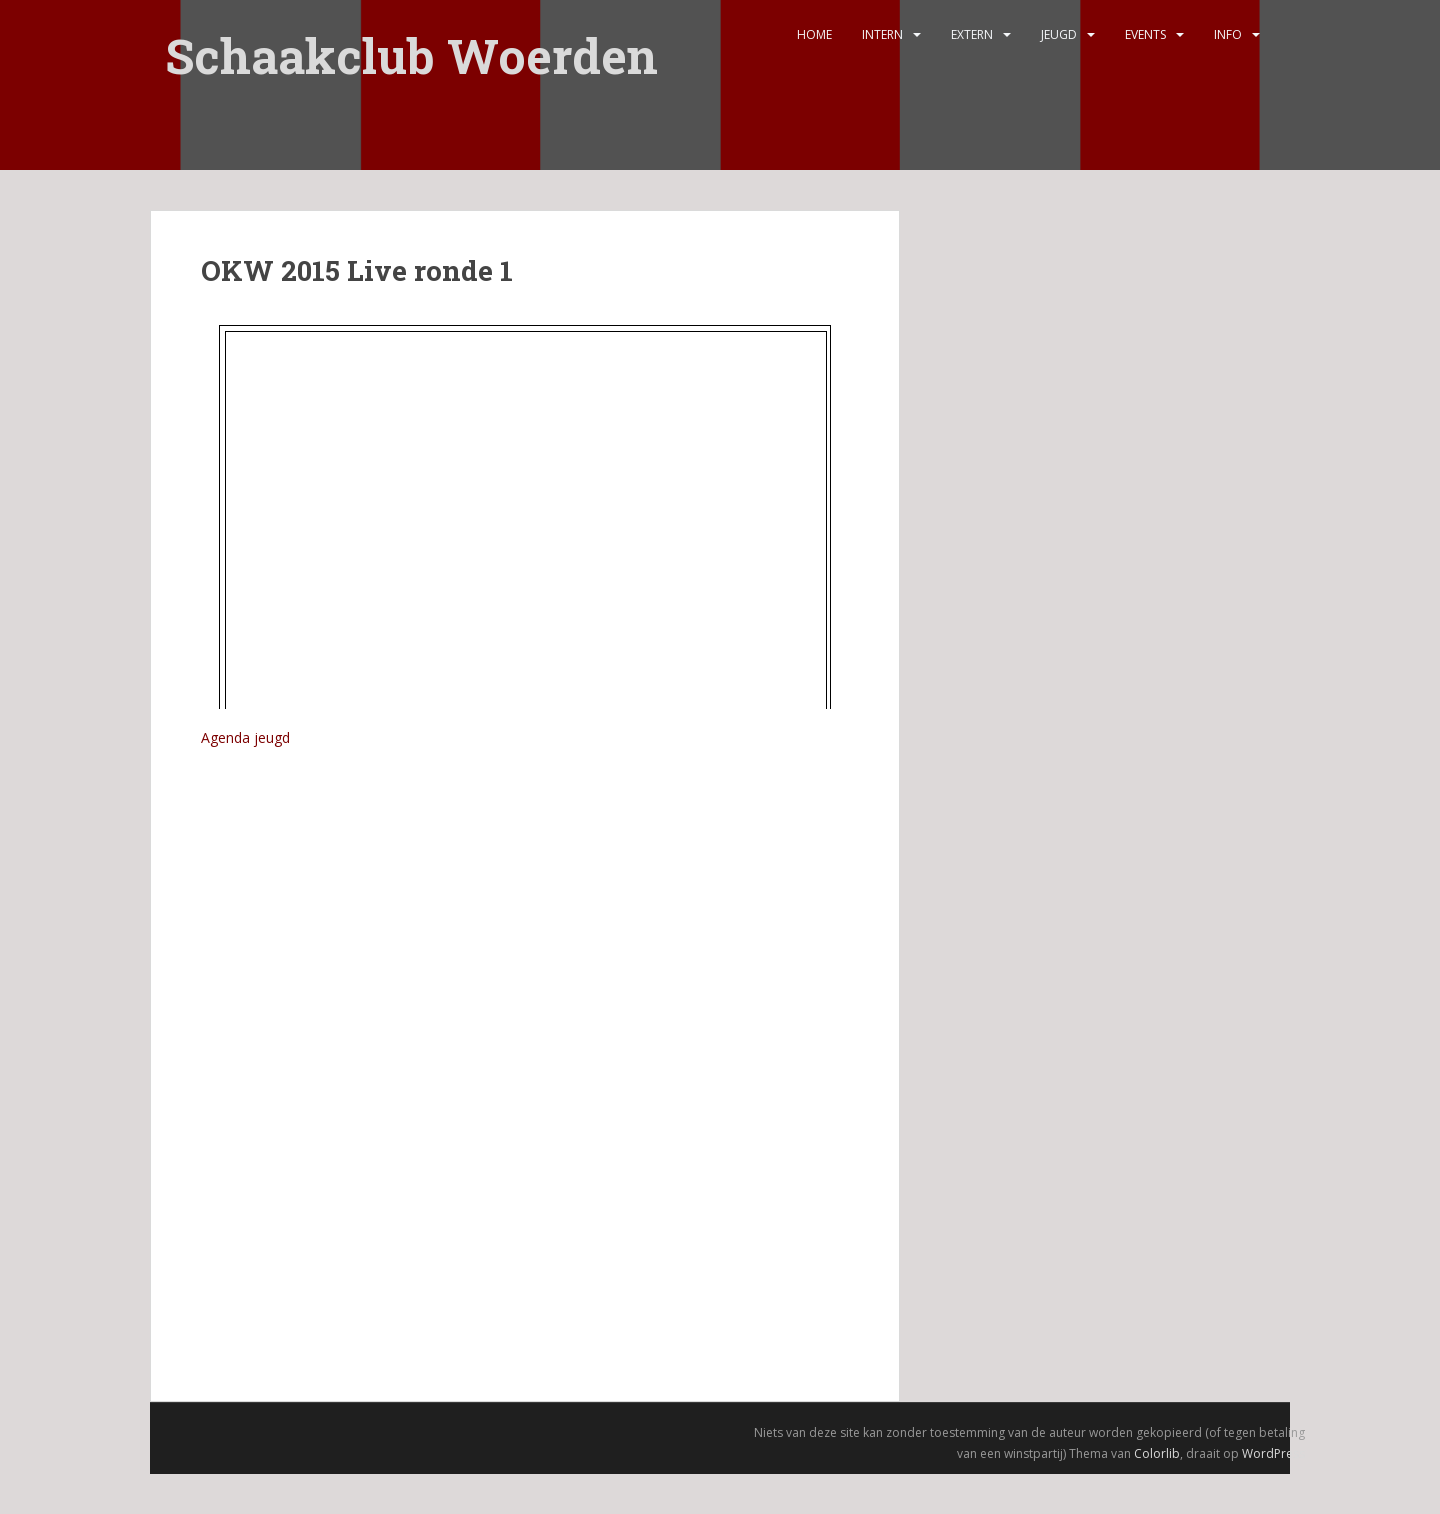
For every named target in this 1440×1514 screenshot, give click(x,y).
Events (1145, 34)
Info (1228, 34)
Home (814, 34)
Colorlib (1157, 1453)
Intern (882, 34)
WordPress (1273, 1453)
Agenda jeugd (245, 737)
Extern (972, 34)
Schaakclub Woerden (411, 42)
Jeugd (1059, 34)
